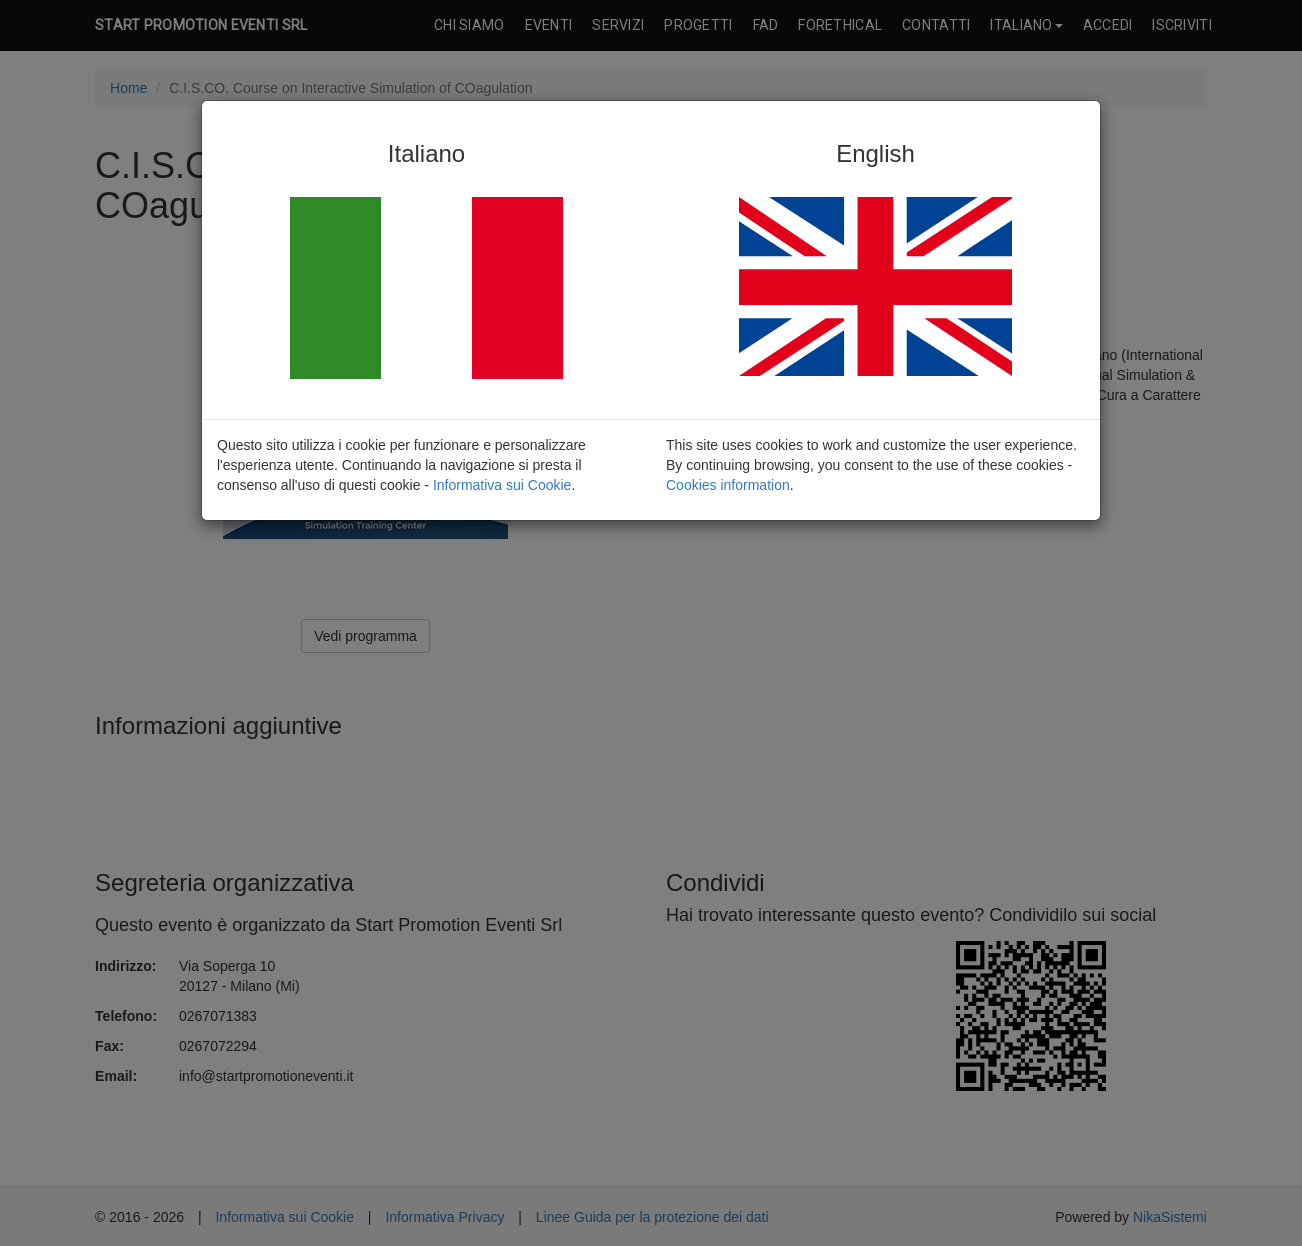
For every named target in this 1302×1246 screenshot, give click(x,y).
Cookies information (728, 485)
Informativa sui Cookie (502, 485)
